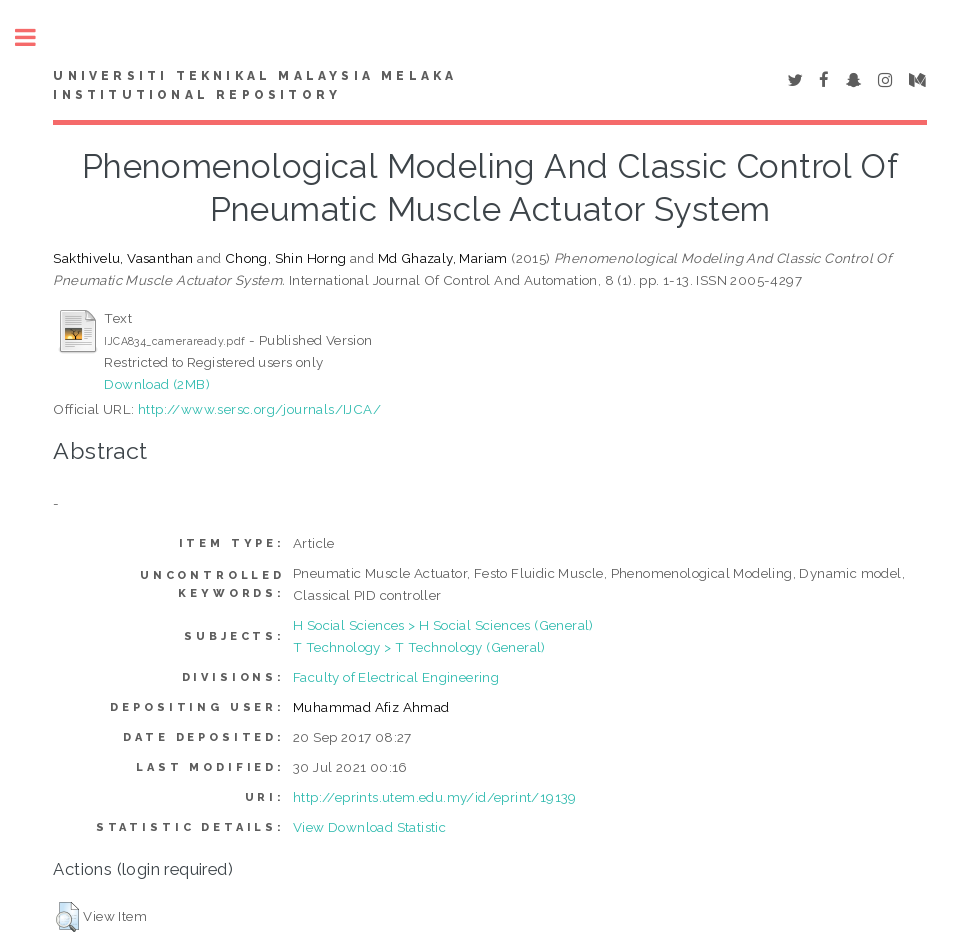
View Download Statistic (369, 827)
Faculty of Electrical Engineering (396, 677)
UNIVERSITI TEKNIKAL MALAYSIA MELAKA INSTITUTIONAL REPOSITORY (255, 86)
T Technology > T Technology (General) (419, 647)
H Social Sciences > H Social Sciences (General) (443, 625)
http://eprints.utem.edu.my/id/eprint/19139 (435, 797)
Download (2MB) (157, 384)
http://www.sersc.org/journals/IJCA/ (259, 409)
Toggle (36, 37)
